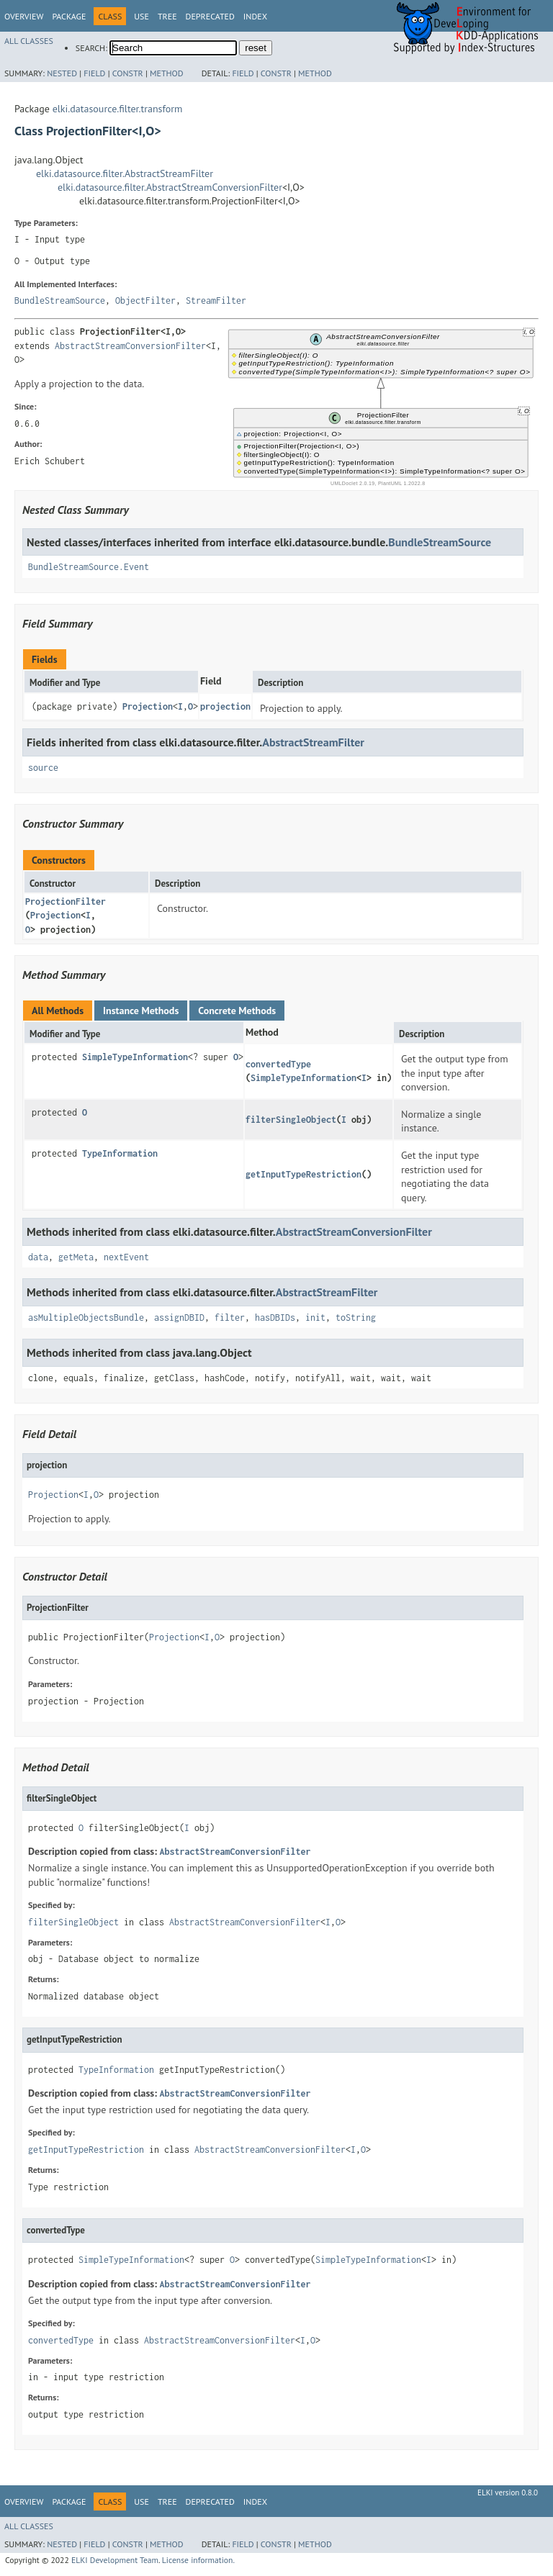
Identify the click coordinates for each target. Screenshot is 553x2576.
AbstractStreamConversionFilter (130, 345)
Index (255, 16)
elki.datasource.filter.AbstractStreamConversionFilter (170, 187)
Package (69, 16)
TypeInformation (120, 1153)
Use (141, 16)
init (315, 1317)
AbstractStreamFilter (313, 742)
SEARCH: (91, 47)
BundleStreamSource (59, 300)
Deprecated (210, 16)
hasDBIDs (275, 1317)
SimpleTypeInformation (135, 1057)
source (43, 767)
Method (167, 73)
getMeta (76, 1257)
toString (356, 1317)
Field (94, 73)
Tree (167, 16)
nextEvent (126, 1257)
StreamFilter (216, 300)
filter (230, 1317)
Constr (127, 73)
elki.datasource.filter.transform (118, 108)
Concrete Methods (237, 1010)
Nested (62, 73)
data (38, 1257)
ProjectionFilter (65, 901)
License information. (198, 2559)
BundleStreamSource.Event (88, 566)
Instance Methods (141, 1010)
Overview (23, 16)
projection (225, 706)
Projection (147, 706)
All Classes (28, 40)
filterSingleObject (291, 1119)
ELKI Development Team (114, 2559)
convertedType (278, 1064)
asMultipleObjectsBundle (86, 1317)
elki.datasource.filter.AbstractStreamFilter (124, 173)
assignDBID (179, 1317)
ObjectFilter (145, 300)
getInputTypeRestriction (303, 1174)
